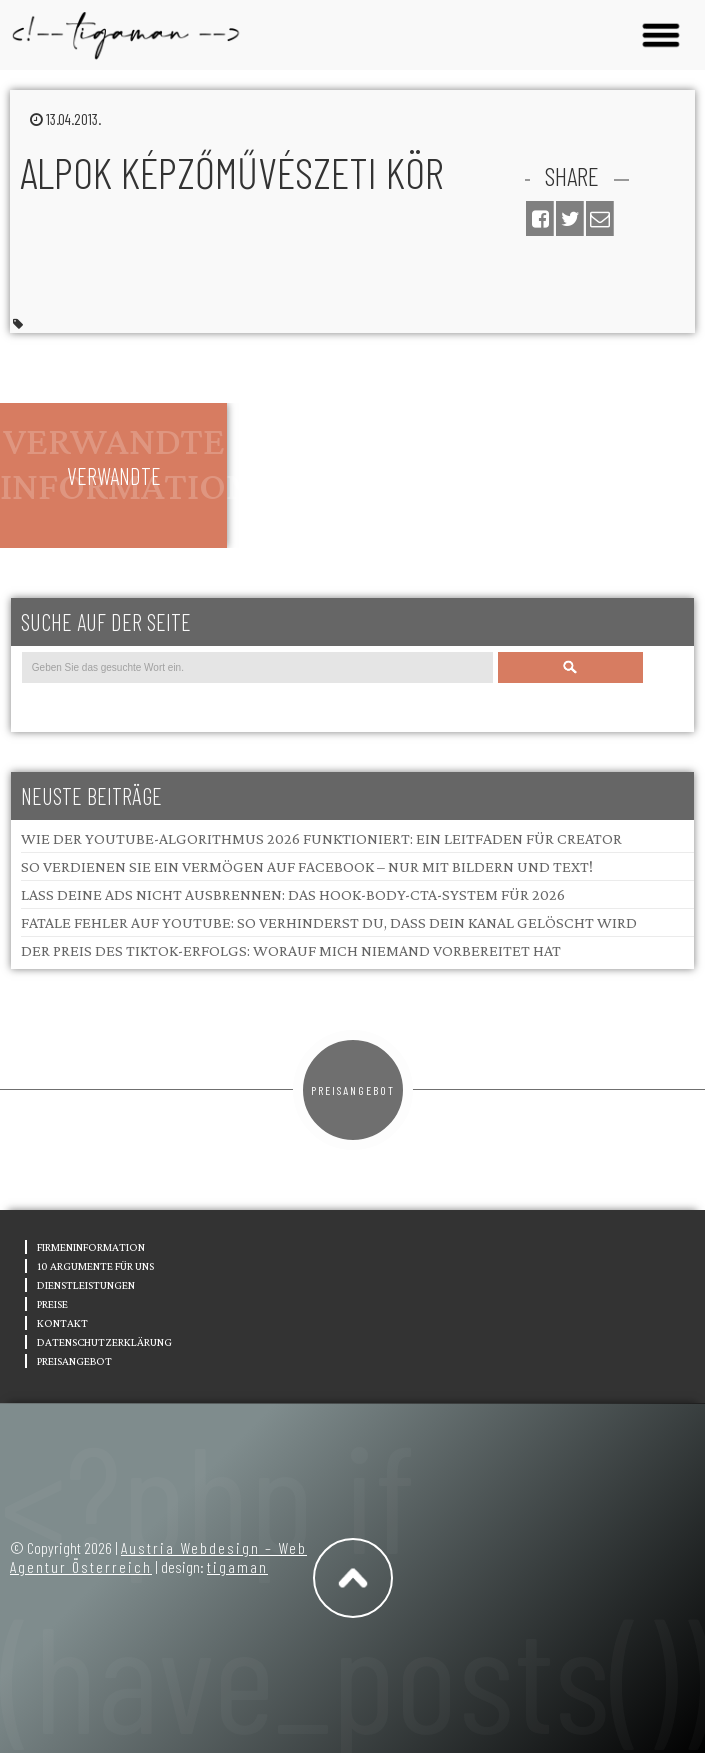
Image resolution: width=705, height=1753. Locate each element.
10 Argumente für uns (95, 1266)
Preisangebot (353, 1090)
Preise (52, 1304)
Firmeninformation (91, 1247)
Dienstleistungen (86, 1285)
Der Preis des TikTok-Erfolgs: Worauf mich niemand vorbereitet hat (291, 950)
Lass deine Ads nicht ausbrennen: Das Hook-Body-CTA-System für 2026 (293, 894)
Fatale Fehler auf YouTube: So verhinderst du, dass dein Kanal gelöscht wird (329, 922)
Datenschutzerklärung (104, 1342)
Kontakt (62, 1323)
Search (571, 667)
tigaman (237, 1566)
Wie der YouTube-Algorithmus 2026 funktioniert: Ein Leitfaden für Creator (321, 838)
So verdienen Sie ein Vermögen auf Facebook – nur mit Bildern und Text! (307, 866)
